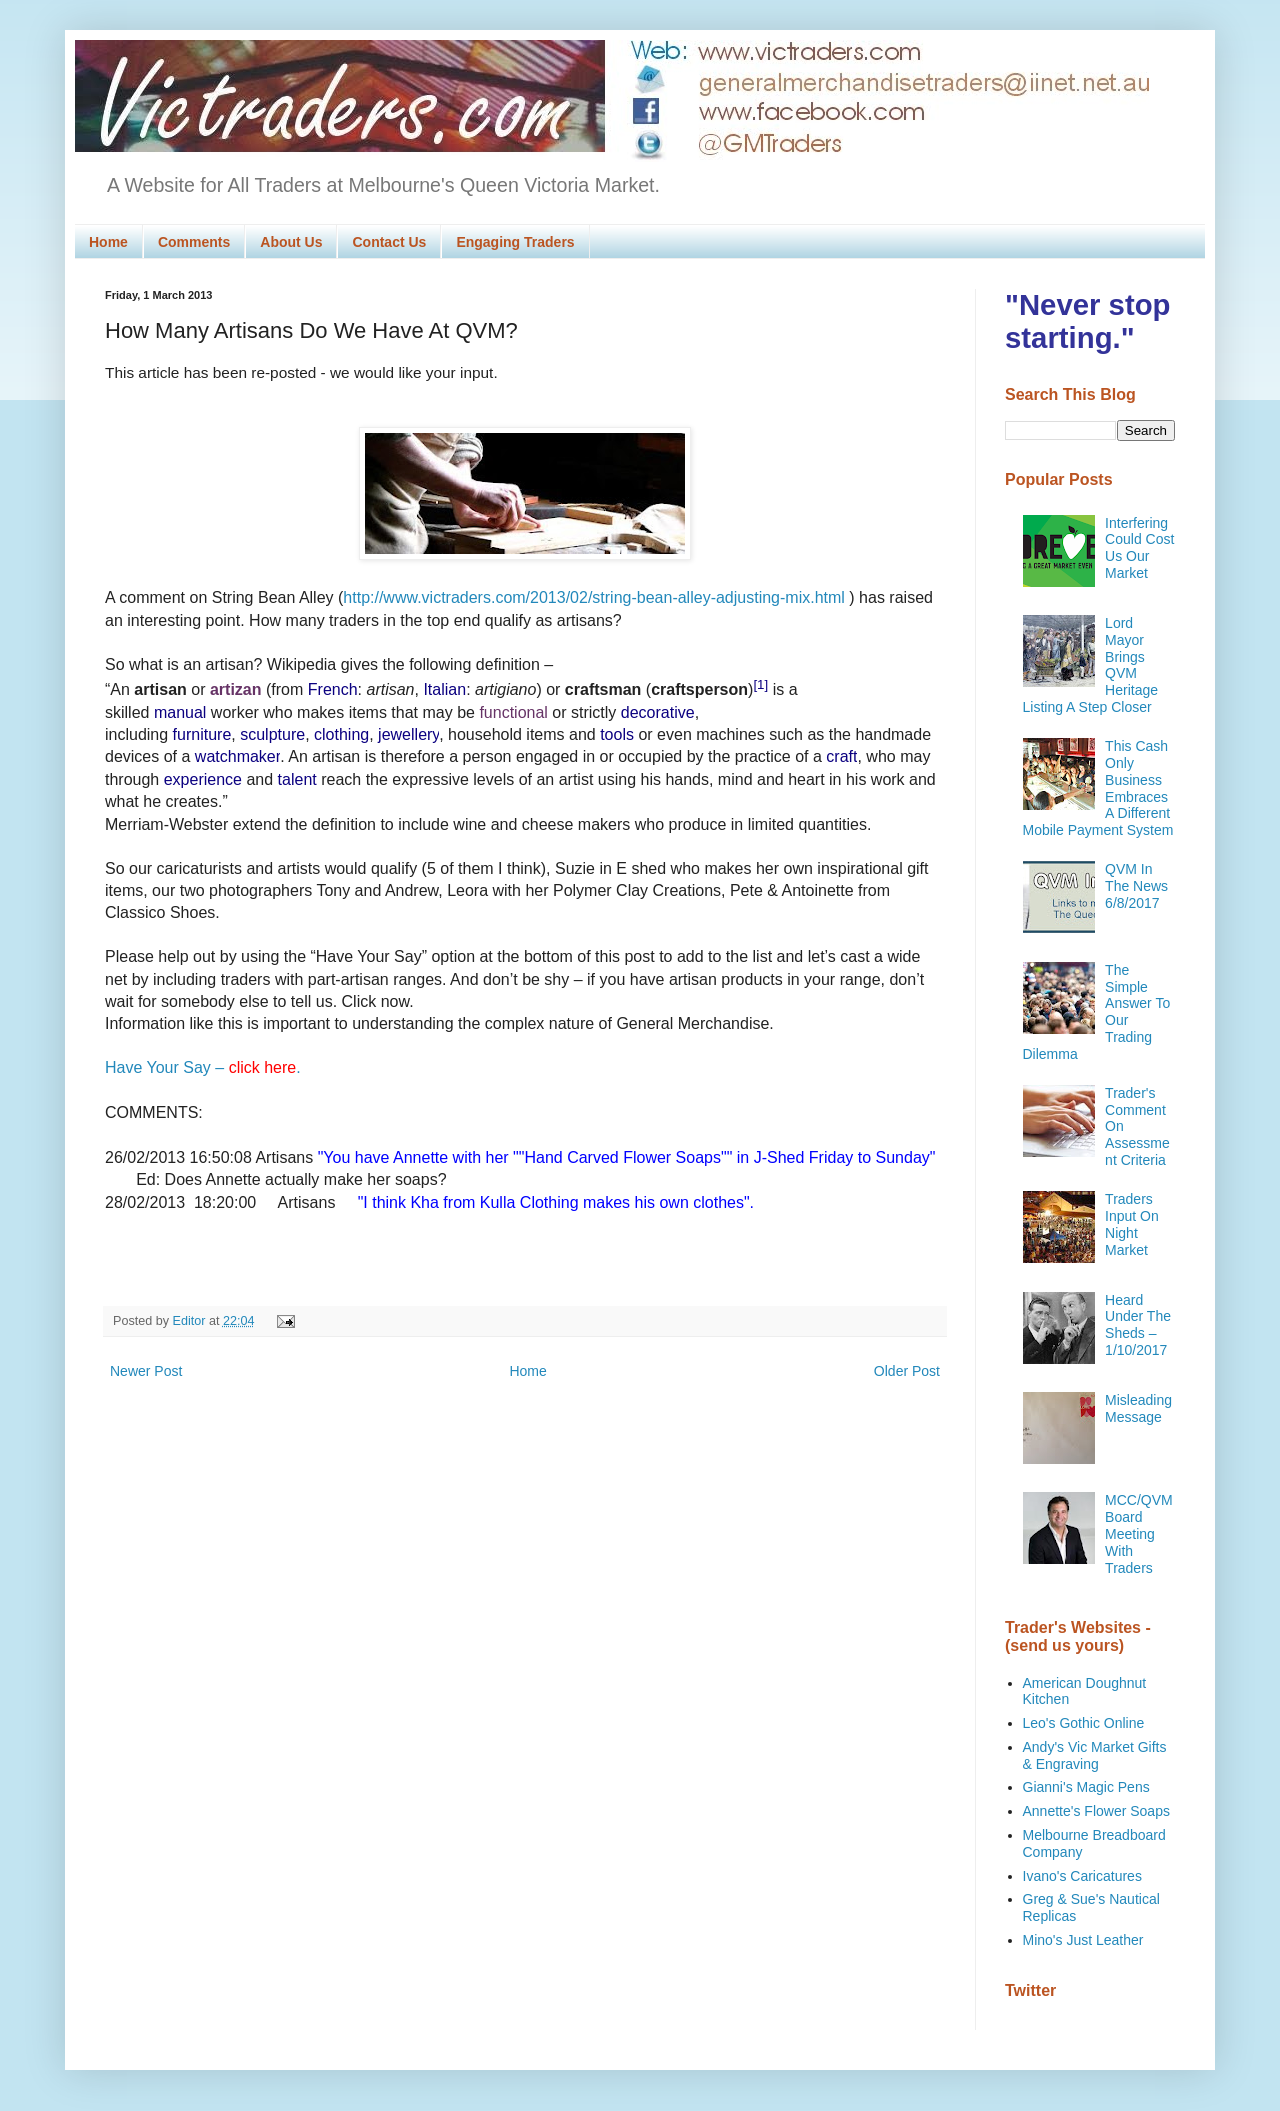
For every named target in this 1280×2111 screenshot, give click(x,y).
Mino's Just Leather (1083, 1940)
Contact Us (389, 242)
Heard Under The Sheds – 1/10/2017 (1138, 1325)
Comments (194, 242)
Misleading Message (1138, 1408)
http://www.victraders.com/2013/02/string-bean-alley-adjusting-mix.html (594, 597)
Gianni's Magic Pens (1086, 1787)
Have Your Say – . (203, 1067)
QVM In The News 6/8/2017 (1136, 886)
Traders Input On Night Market (1132, 1224)
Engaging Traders (515, 242)
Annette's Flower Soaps (1096, 1811)
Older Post (907, 1371)
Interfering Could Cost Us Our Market (1139, 548)
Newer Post (146, 1371)
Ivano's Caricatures (1082, 1876)
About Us (291, 242)
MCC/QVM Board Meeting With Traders (1139, 1533)
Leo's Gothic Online (1084, 1723)
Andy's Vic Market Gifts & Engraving (1095, 1755)
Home (108, 242)
